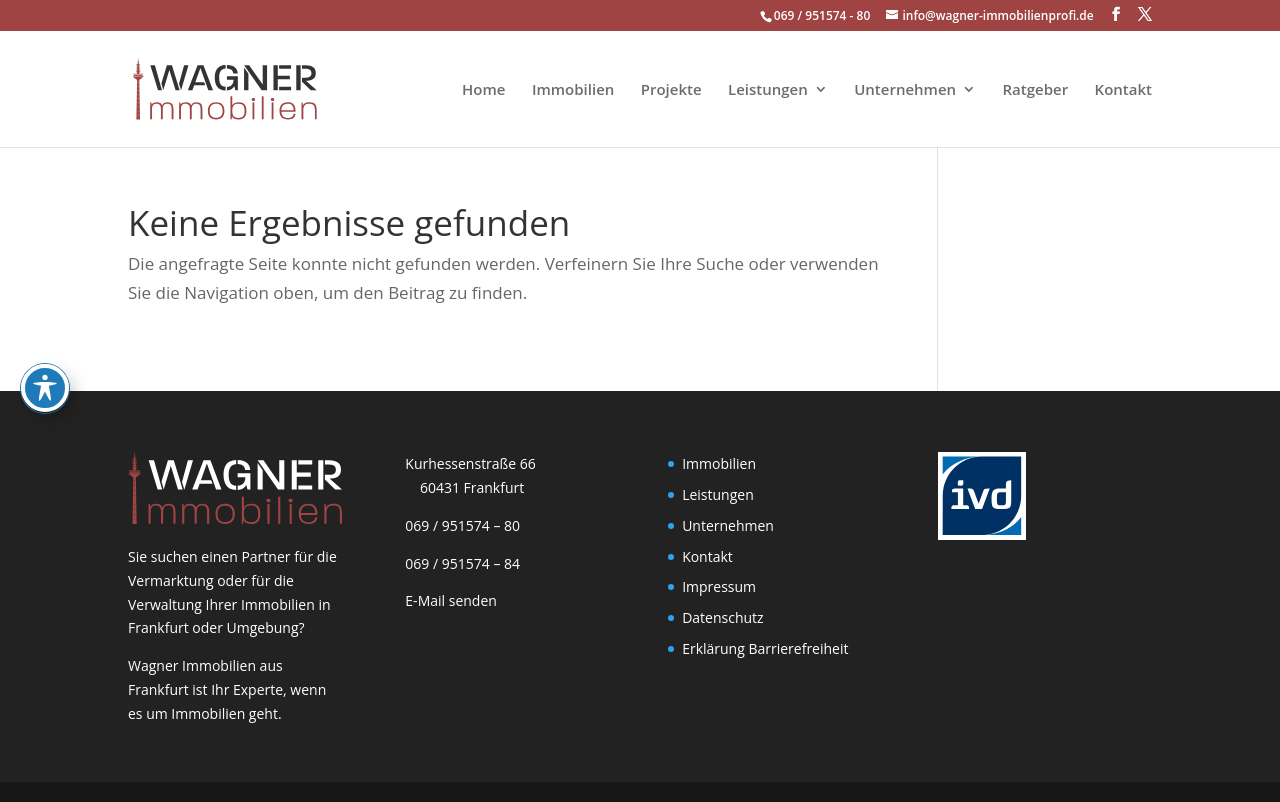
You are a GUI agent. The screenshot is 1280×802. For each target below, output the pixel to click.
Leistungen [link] (768, 90)
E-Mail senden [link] (451, 600)
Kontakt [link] (1123, 90)
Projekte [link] (671, 90)
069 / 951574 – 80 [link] (459, 525)
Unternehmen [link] (905, 90)
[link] (212, 87)
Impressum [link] (719, 586)
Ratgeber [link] (1036, 90)
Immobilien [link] (573, 90)
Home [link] (483, 90)
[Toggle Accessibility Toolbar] (45, 326)
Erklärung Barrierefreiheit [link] (765, 648)
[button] (1116, 14)
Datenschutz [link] (722, 617)
